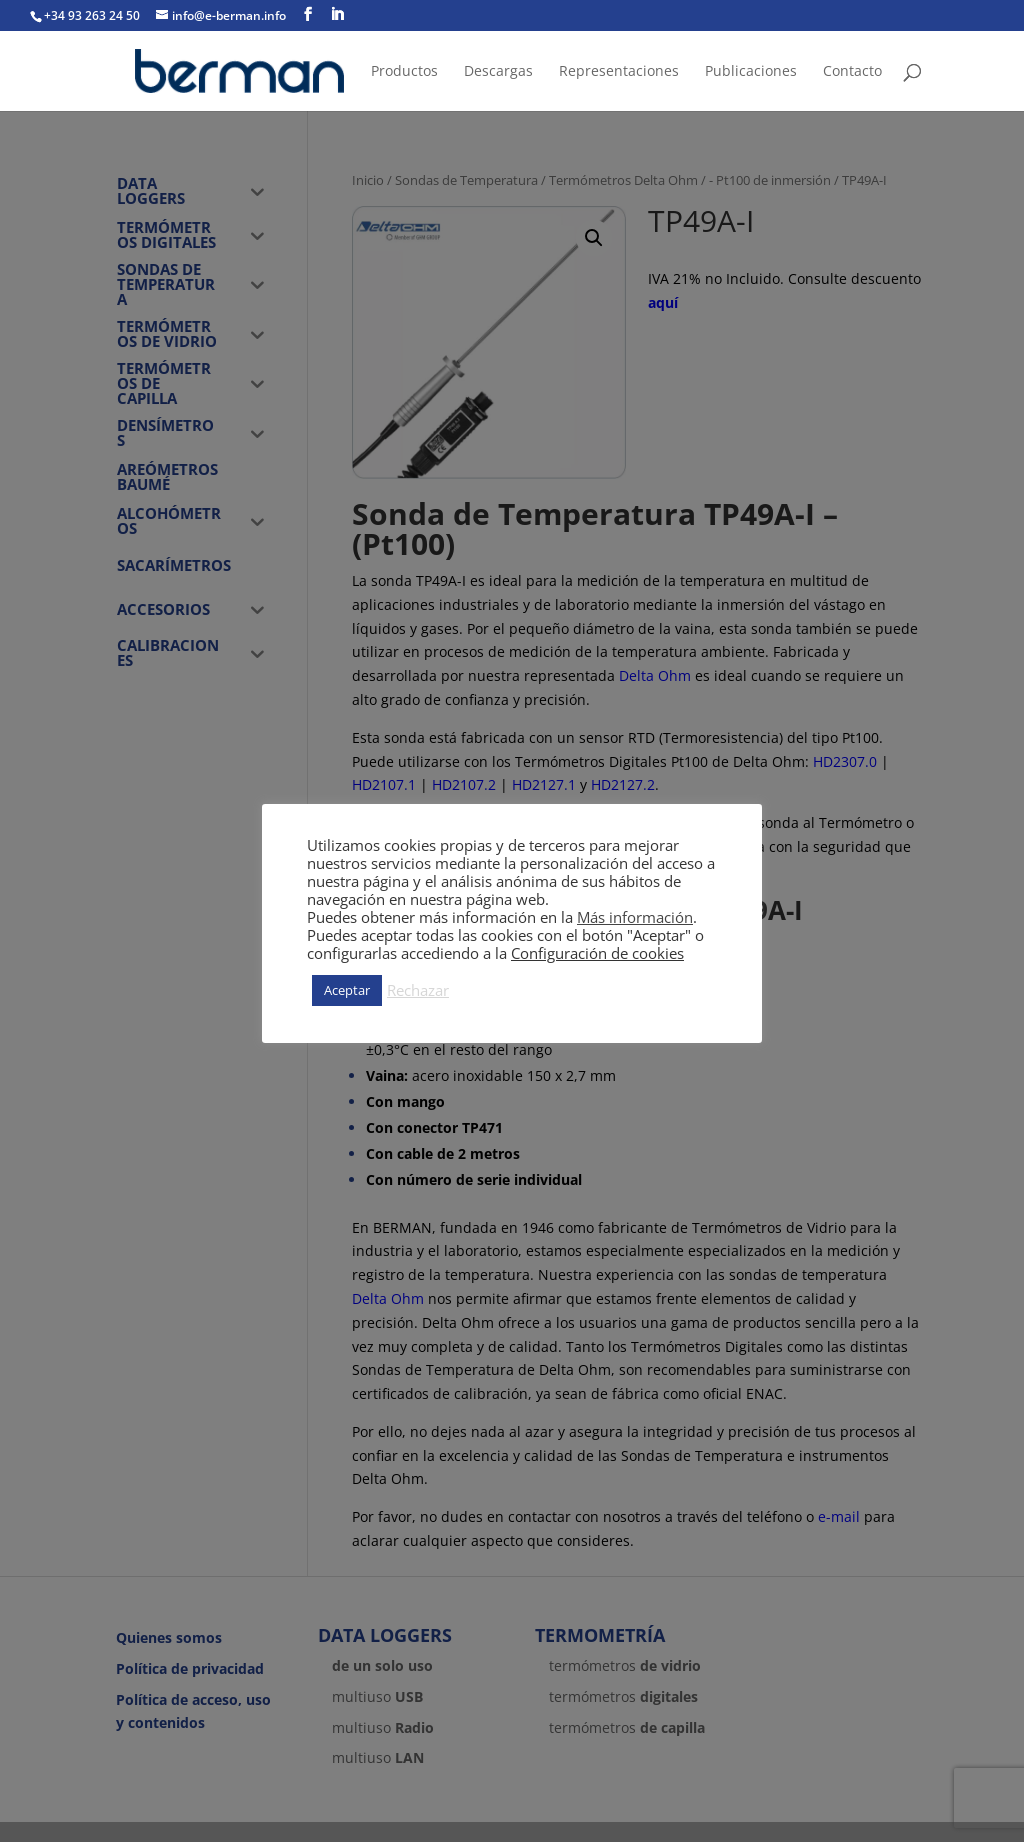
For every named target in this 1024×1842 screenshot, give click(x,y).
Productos (404, 72)
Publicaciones (751, 72)
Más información (635, 917)
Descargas (498, 72)
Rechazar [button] (418, 990)
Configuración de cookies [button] (597, 953)
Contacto (852, 72)
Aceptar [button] (347, 990)
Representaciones (619, 72)
